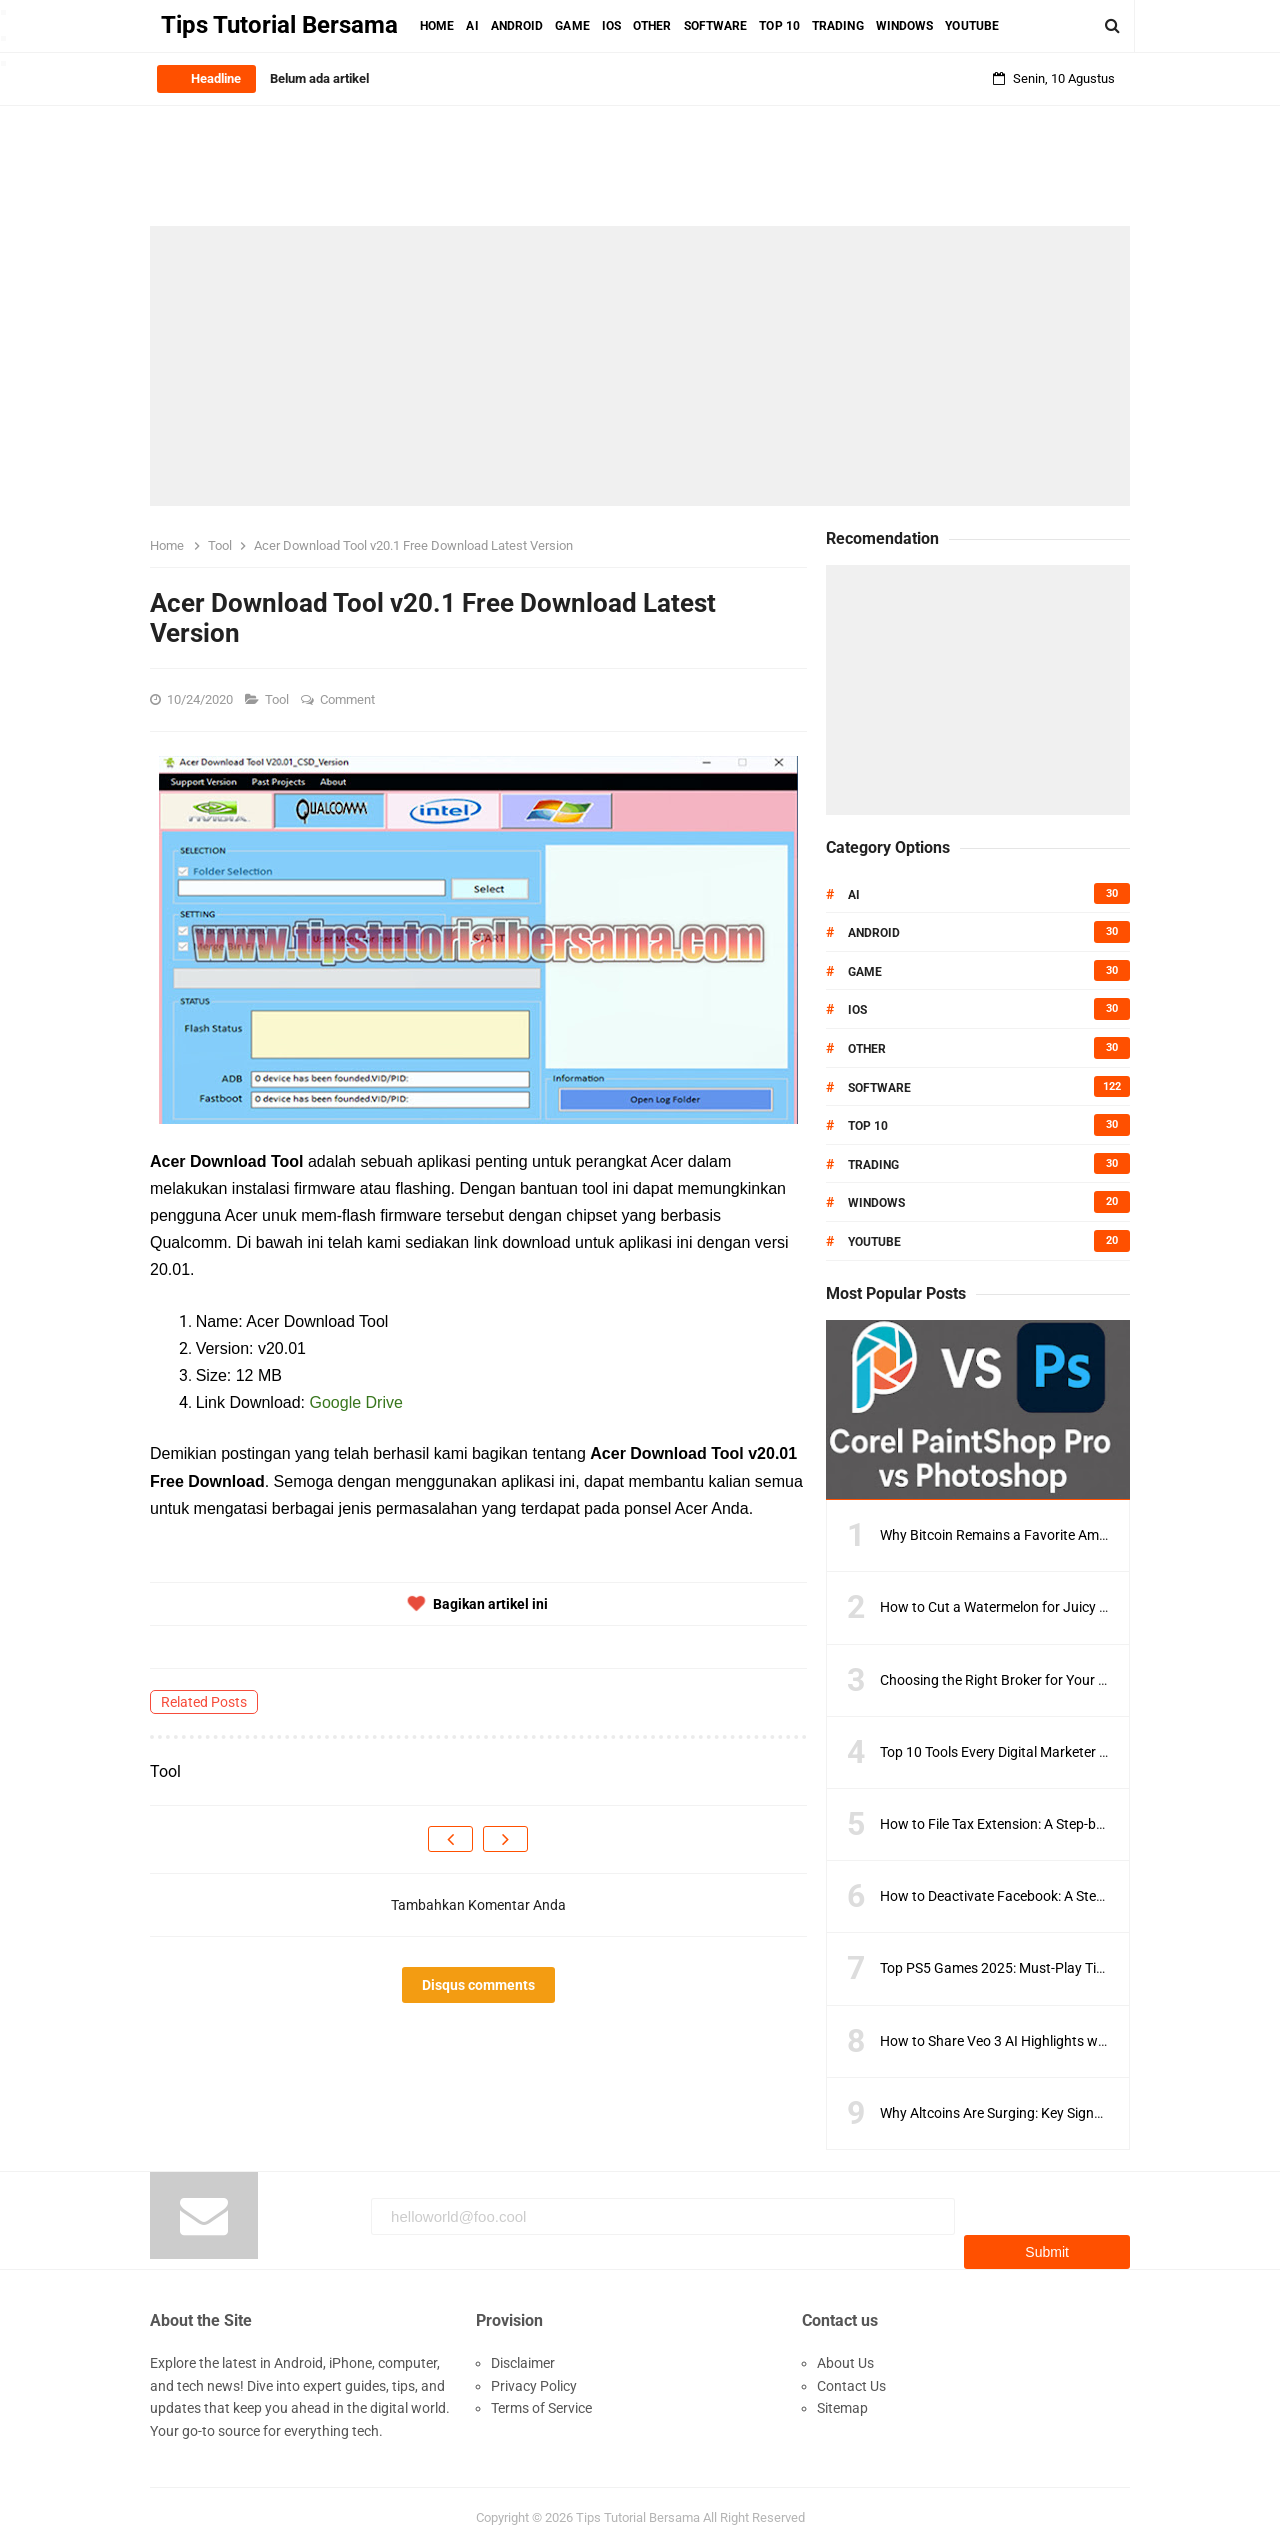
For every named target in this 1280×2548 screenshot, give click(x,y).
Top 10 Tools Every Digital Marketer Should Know (1030, 1752)
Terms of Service (541, 2398)
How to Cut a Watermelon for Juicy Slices (1007, 1607)
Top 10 (868, 1126)
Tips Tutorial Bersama (638, 2507)
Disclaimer (523, 2353)
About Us (845, 2353)
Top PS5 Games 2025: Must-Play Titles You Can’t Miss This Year (1076, 1968)
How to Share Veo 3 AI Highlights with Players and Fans (1052, 2041)
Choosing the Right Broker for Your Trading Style (1029, 1680)
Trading (873, 1165)
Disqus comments (478, 1985)
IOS (857, 1010)
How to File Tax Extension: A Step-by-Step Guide (1027, 1824)
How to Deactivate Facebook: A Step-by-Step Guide (1037, 1896)
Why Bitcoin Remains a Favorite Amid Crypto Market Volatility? (1073, 1535)
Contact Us (851, 2376)
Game (865, 972)
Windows (876, 1203)
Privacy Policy (534, 2376)
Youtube (874, 1242)
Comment (349, 699)
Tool (278, 699)
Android (874, 933)
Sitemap (842, 2398)
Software (879, 1088)
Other (867, 1049)
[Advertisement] (640, 366)
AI (854, 895)
